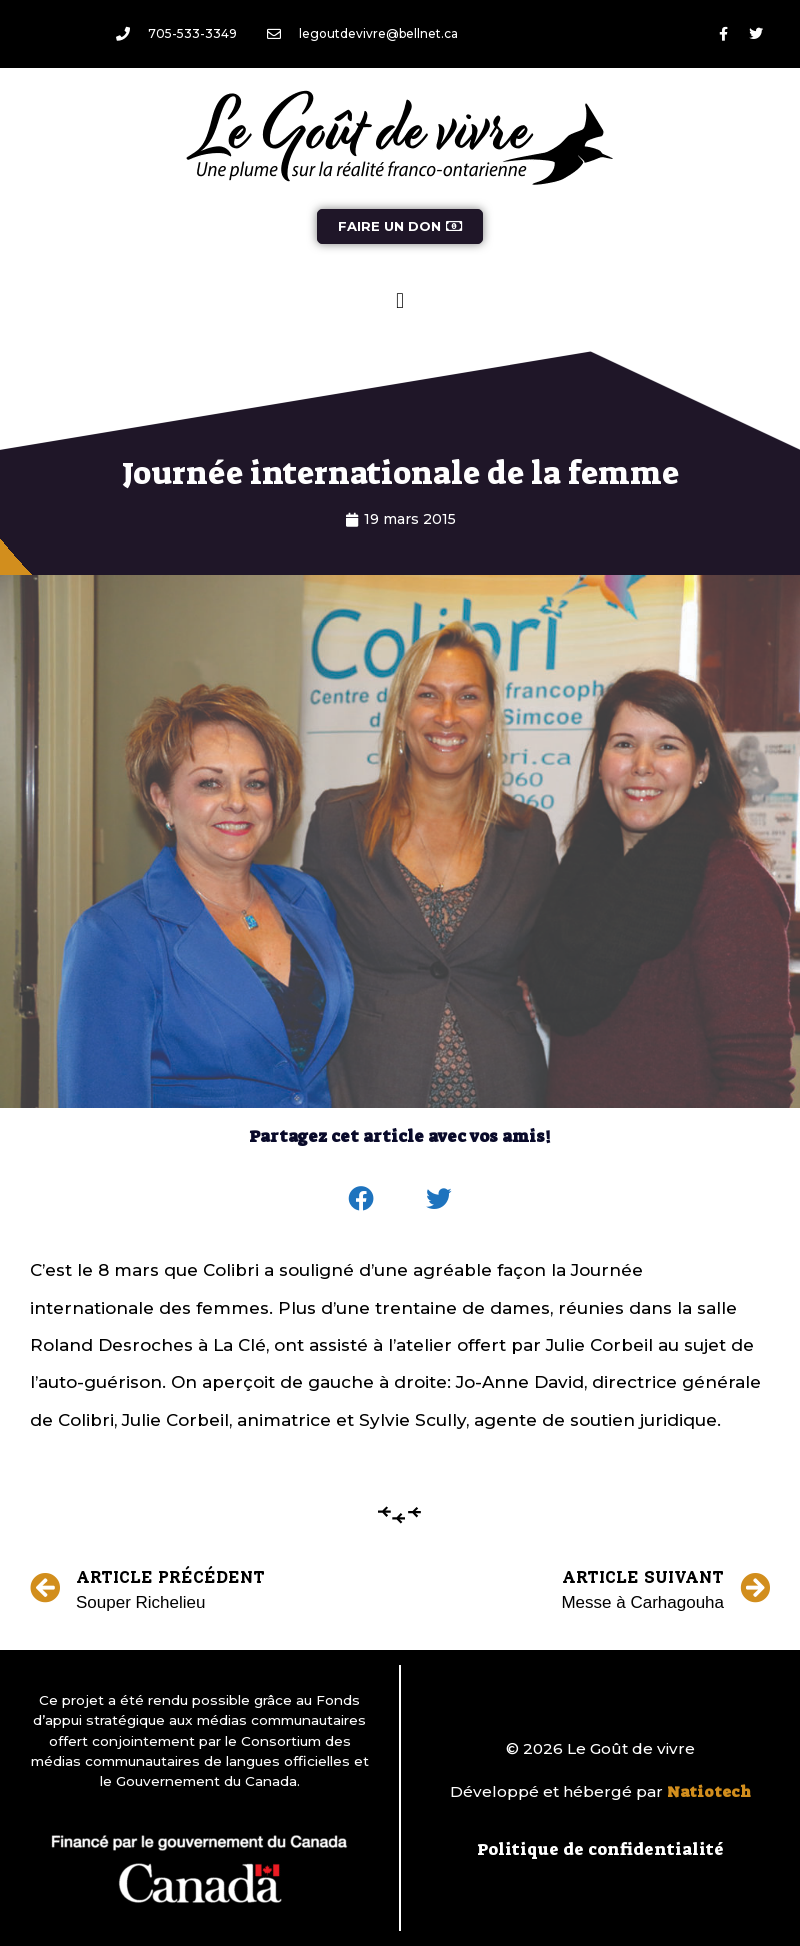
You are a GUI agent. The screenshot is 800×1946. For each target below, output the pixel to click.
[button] (399, 300)
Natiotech (709, 1792)
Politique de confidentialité (600, 1849)
